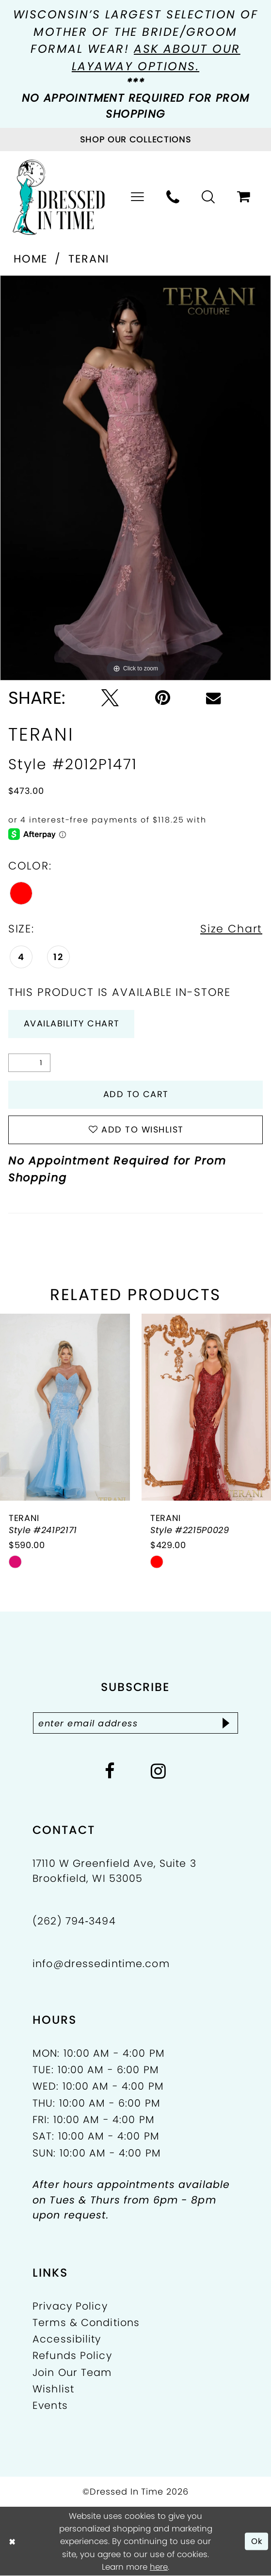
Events (50, 2406)
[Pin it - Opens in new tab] (162, 698)
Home (31, 258)
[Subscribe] (226, 1724)
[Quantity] (29, 1063)
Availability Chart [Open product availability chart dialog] (72, 1024)
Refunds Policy (72, 2356)
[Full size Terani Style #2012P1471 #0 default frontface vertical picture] (135, 478)
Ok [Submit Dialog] (257, 2541)
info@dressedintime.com (101, 1964)
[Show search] (208, 197)
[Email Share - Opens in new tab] (213, 698)
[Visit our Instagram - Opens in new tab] (158, 1772)
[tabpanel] (135, 478)
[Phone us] (173, 197)
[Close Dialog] (12, 2541)
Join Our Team (72, 2373)
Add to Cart (136, 1094)
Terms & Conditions (86, 2323)
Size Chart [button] (231, 928)
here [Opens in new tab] (159, 2567)
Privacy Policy (70, 2306)
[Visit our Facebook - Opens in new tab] (110, 1772)
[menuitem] (138, 197)
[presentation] (65, 1408)
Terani (89, 258)
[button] (138, 197)
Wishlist (53, 2390)
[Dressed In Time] (59, 197)
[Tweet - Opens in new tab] (110, 698)
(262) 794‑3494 (74, 1922)
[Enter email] (135, 1724)
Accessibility (66, 2340)
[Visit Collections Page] (135, 139)
